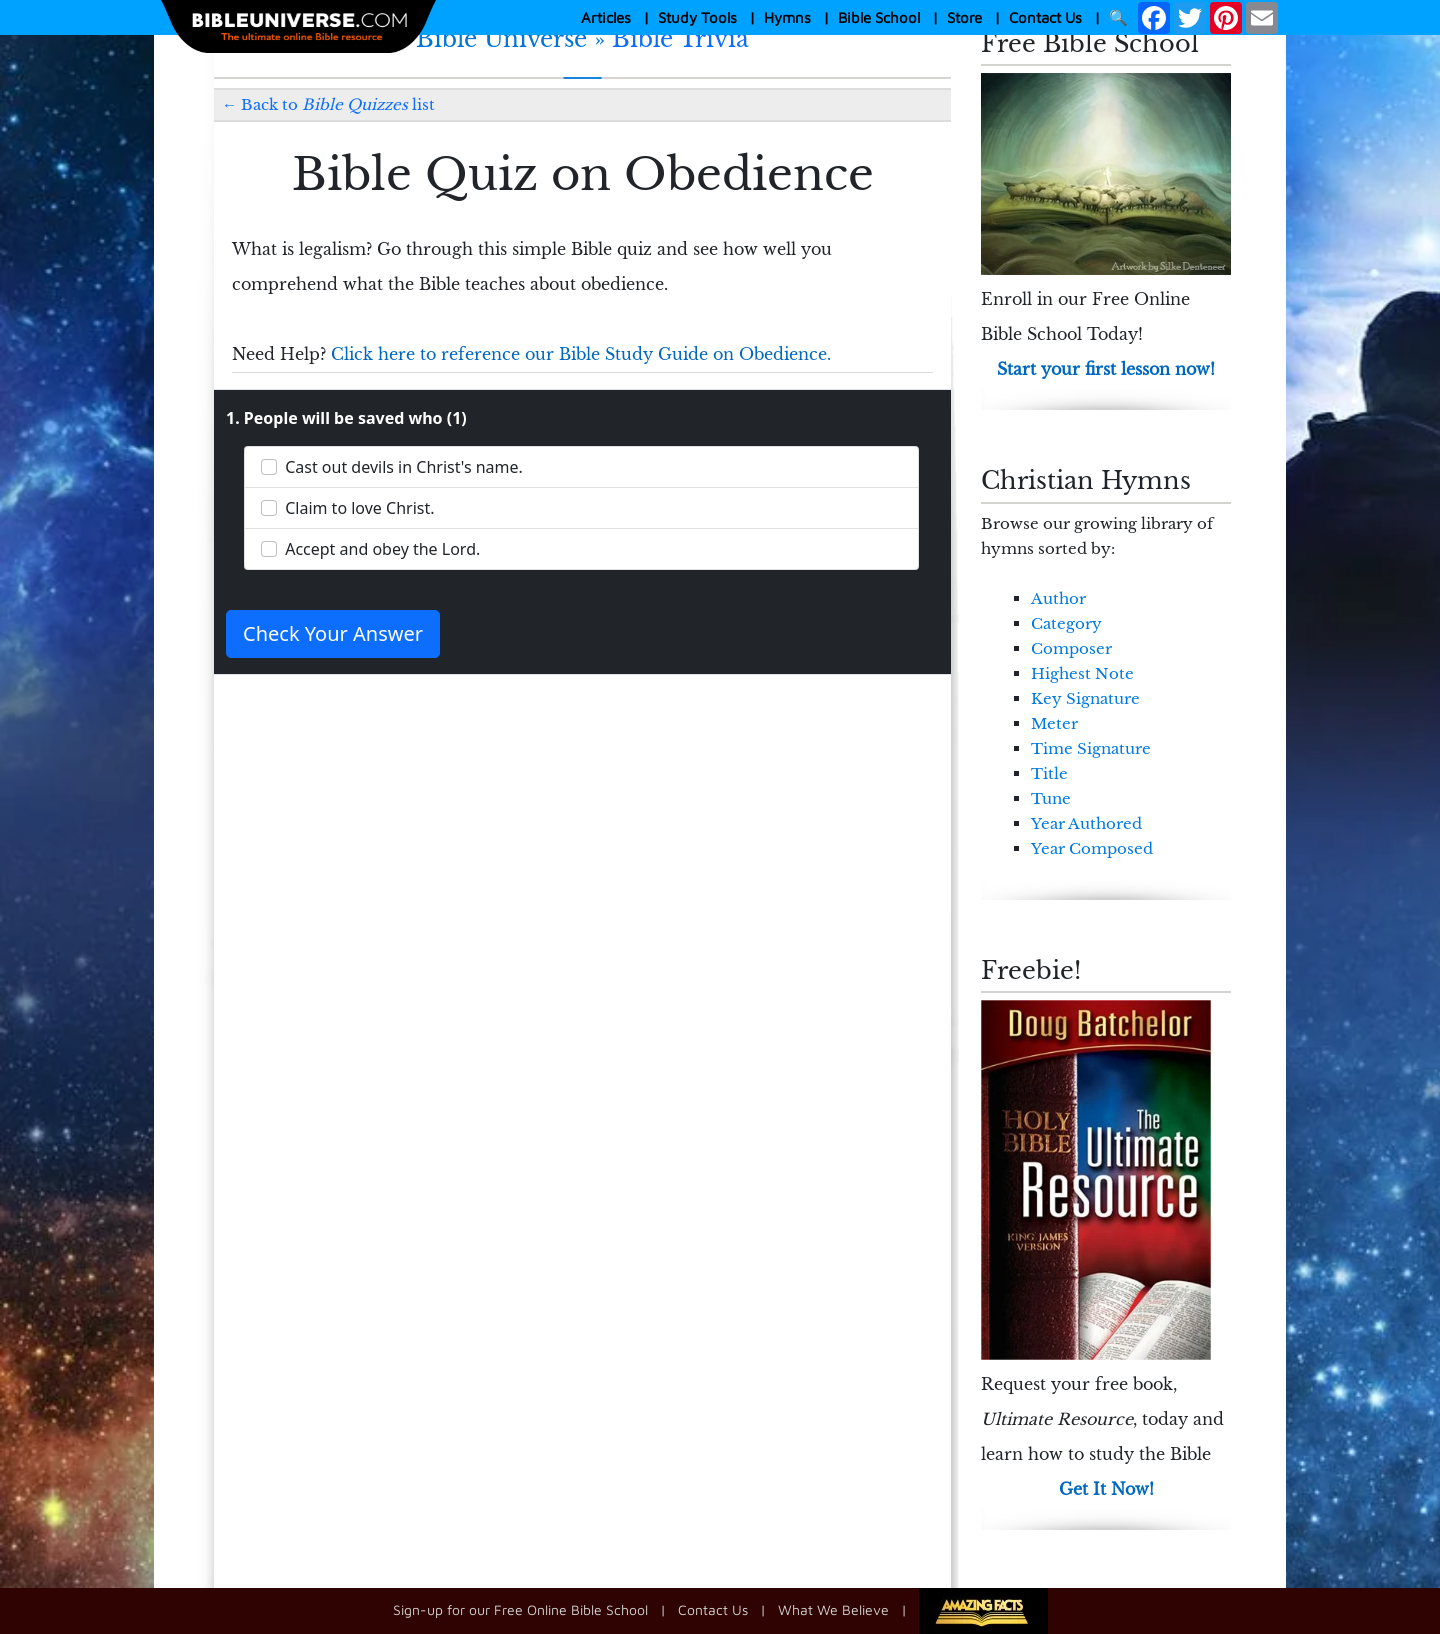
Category (1066, 623)
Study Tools (697, 17)
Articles (606, 17)
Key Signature (1085, 698)
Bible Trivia (680, 39)
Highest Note (1082, 673)
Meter (1054, 723)
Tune (1051, 798)
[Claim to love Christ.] (269, 508)
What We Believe (833, 1608)
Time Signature (1091, 748)
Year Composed (1092, 848)
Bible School (879, 17)
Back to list (338, 104)
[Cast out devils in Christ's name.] (269, 467)
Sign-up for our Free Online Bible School (520, 1608)
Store (964, 17)
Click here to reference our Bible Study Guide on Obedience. (581, 354)
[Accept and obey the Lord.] (269, 549)
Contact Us (1045, 17)
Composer (1071, 648)
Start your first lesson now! (1106, 369)
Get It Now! (1106, 1489)
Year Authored (1086, 823)
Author (1058, 598)
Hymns (787, 17)
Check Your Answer (333, 633)
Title (1049, 773)
